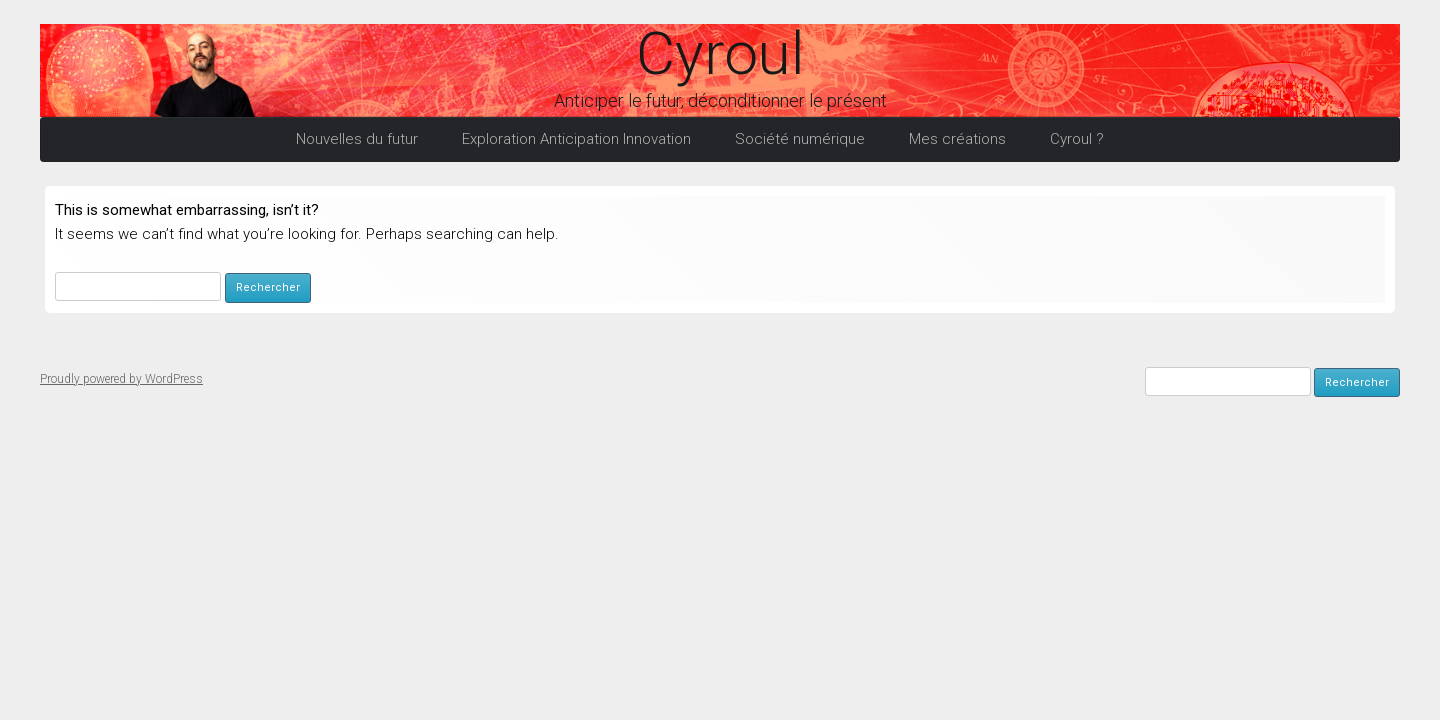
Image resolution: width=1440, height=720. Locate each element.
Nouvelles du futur (357, 139)
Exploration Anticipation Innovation (576, 139)
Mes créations (957, 139)
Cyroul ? (1077, 139)
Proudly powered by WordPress (121, 379)
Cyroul (720, 54)
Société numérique (800, 139)
